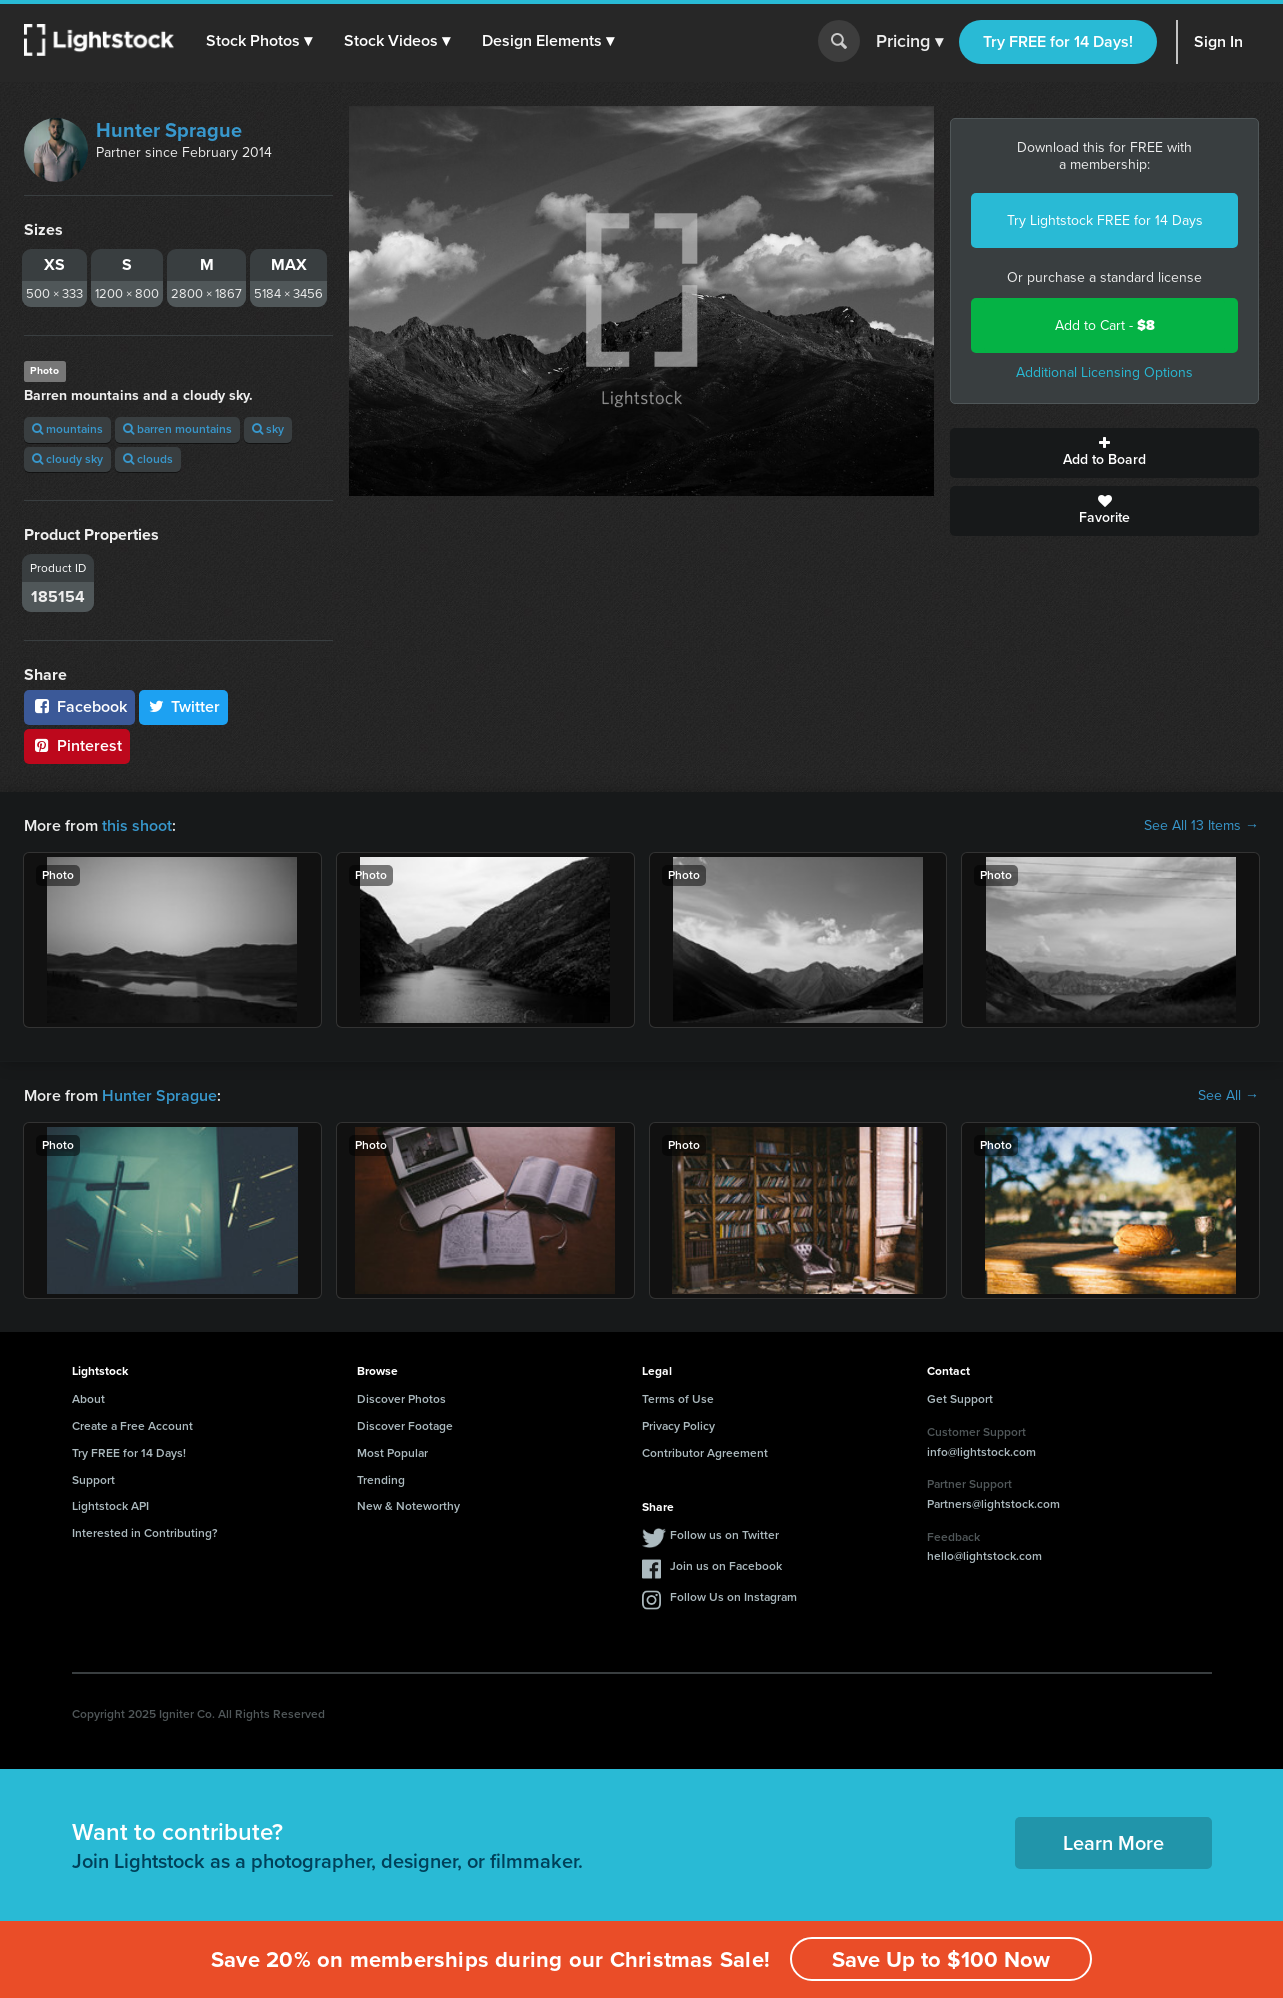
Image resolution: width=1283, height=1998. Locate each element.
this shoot (137, 825)
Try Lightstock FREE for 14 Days (1105, 220)
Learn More (1113, 1843)
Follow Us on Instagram (733, 1597)
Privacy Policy (678, 1426)
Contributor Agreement (705, 1453)
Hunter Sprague (169, 130)
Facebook (79, 706)
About (88, 1399)
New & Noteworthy (408, 1506)
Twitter (184, 706)
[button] (259, 41)
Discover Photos (401, 1399)
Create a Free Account (132, 1426)
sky (268, 429)
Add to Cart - (1105, 325)
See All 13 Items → (1201, 826)
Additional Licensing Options (1104, 372)
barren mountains (177, 429)
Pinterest (77, 745)
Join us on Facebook (726, 1566)
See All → (1228, 1096)
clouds (148, 459)
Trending (381, 1480)
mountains (67, 429)
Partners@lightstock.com (993, 1504)
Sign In (1218, 41)
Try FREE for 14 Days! (1058, 41)
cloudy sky (67, 459)
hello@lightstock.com (984, 1556)
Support (93, 1480)
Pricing (909, 42)
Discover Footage (405, 1426)
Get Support (960, 1399)
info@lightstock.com (981, 1452)
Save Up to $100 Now (941, 1959)
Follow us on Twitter (724, 1535)
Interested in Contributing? (145, 1533)
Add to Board (1104, 453)
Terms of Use (678, 1399)
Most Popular (392, 1453)
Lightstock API (110, 1506)
